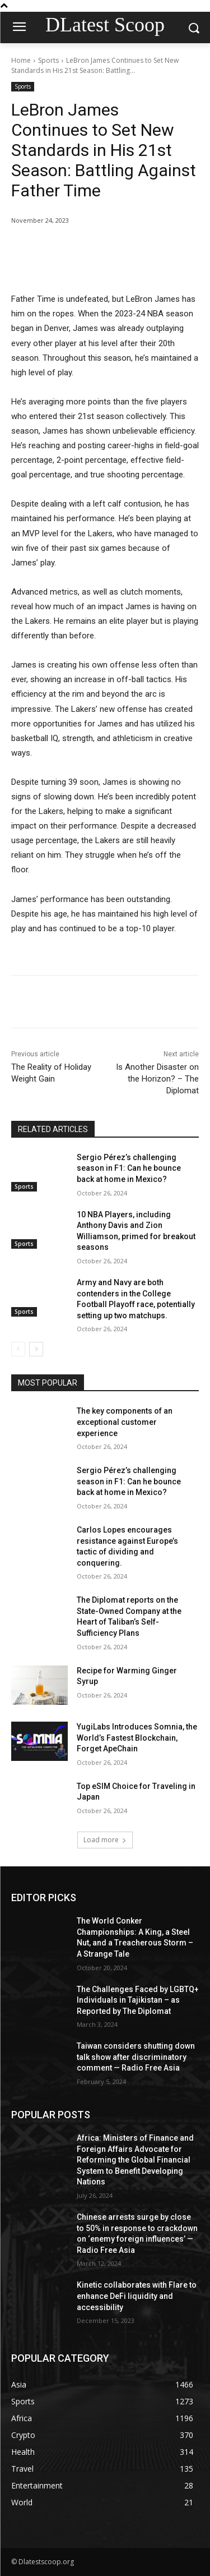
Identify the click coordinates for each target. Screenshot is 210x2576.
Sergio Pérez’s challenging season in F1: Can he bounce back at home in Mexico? (129, 1168)
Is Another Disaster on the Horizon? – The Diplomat (157, 1079)
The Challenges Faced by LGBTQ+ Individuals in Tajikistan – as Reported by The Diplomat (138, 2000)
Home (21, 60)
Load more (105, 1839)
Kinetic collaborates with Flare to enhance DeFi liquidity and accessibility (137, 2295)
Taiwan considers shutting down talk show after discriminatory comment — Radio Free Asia (136, 2056)
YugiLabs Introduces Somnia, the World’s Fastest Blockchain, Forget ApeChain (137, 1737)
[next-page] (36, 1349)
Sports (48, 60)
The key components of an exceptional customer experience (124, 1421)
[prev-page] (18, 1349)
